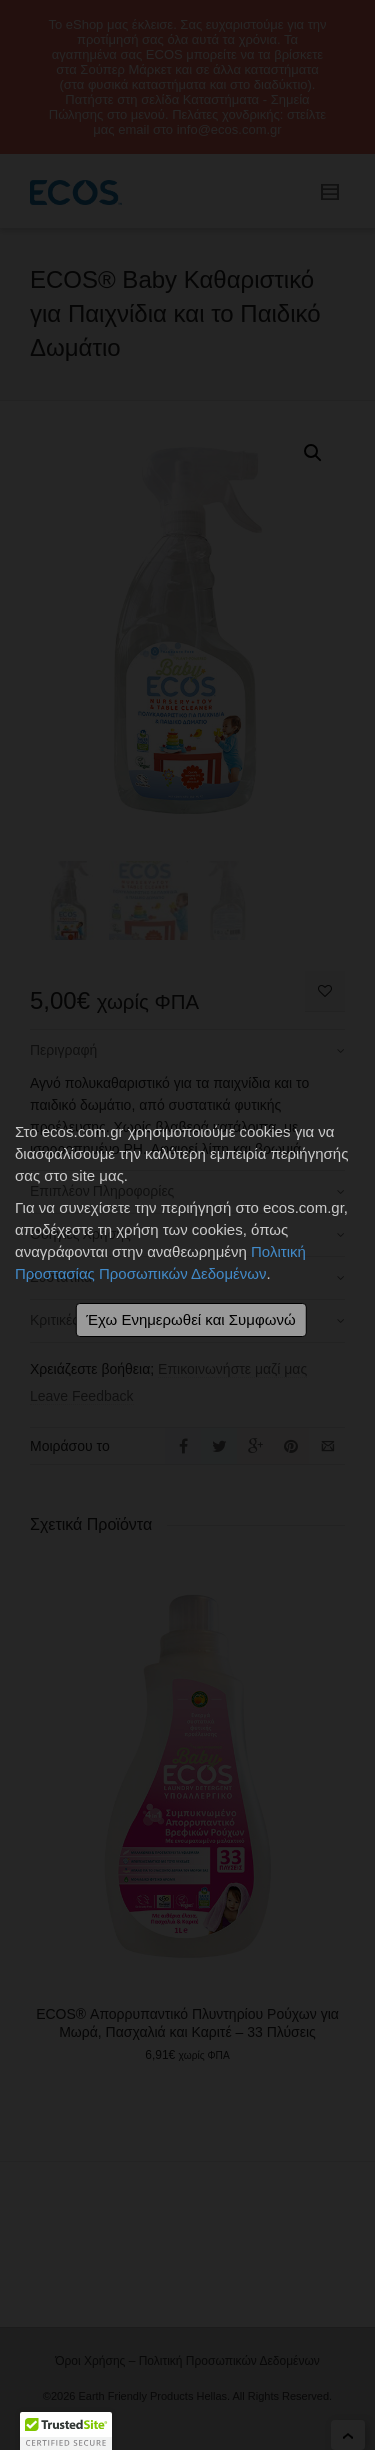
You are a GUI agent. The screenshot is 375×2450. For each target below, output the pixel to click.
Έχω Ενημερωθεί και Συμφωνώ (190, 1319)
